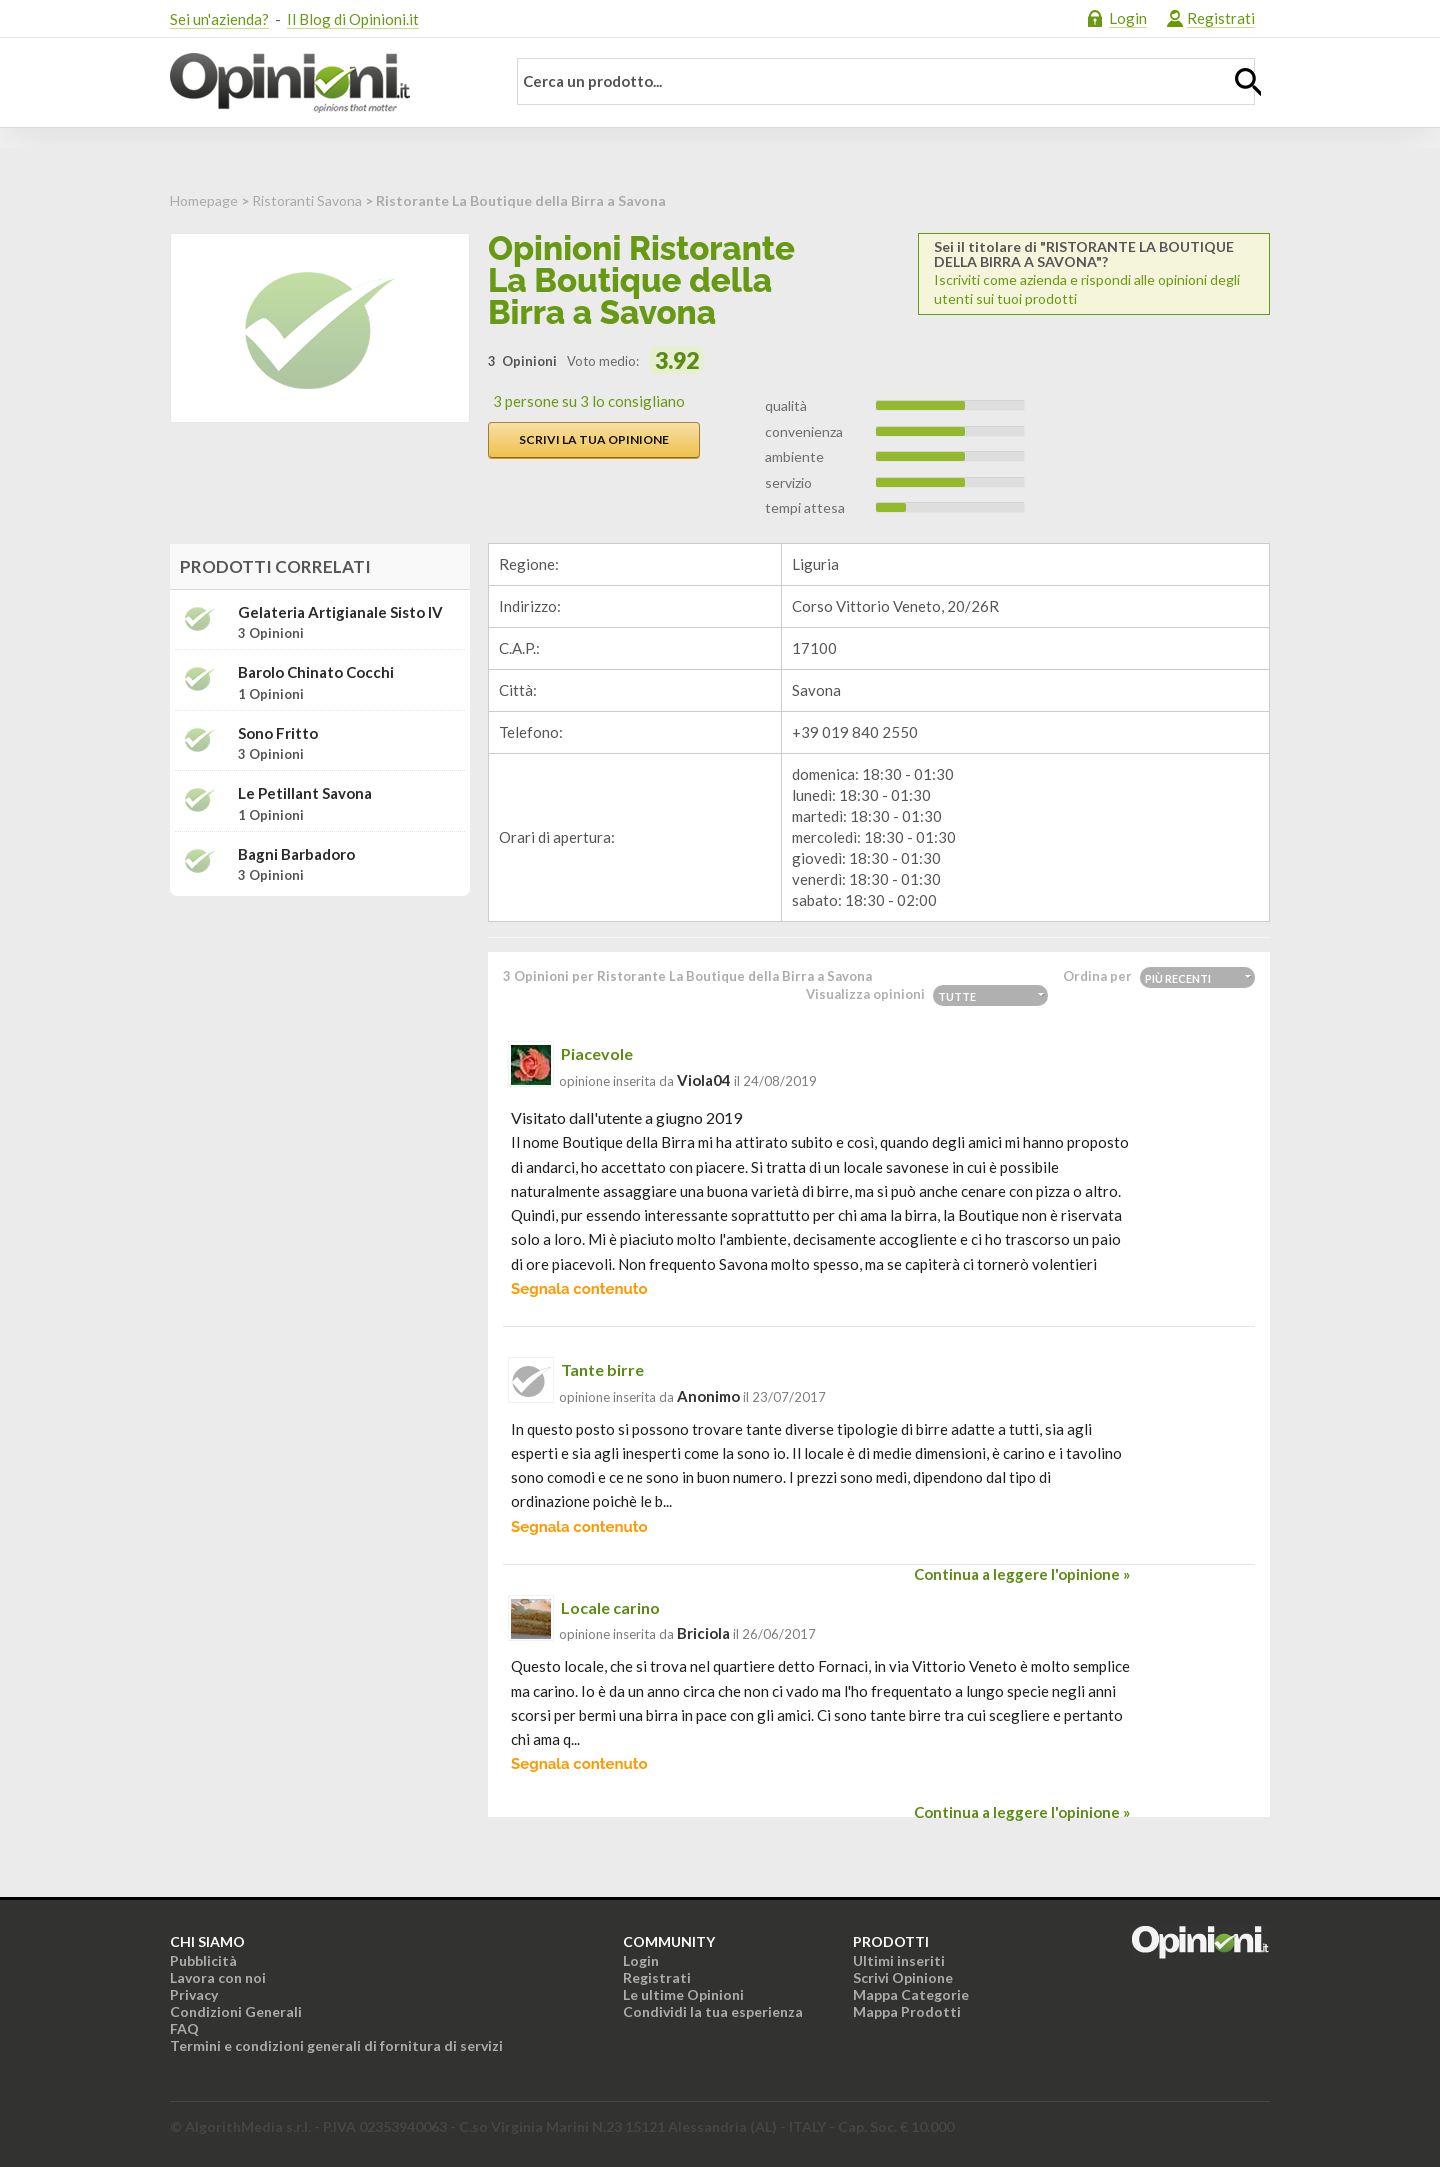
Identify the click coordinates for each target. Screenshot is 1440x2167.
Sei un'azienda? (219, 19)
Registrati (1221, 18)
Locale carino (610, 1607)
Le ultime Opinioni (683, 1994)
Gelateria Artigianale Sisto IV (340, 612)
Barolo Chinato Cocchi (316, 672)
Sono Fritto (278, 733)
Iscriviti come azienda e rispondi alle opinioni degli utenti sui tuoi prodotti (1094, 273)
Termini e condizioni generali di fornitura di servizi (336, 2045)
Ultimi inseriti (899, 1960)
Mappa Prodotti (907, 2011)
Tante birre (602, 1369)
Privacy (194, 1994)
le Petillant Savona (305, 793)
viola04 (704, 1080)
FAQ (184, 2028)
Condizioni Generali (236, 2011)
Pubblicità (203, 1960)
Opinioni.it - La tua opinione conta (325, 83)
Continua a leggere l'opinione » (1022, 1574)
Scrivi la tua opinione (594, 439)
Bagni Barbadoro (296, 854)
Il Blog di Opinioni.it (353, 19)
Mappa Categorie (911, 1994)
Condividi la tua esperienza (713, 2011)
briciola (703, 1633)
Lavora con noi (218, 1977)
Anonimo (708, 1396)
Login (1128, 18)
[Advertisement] (320, 1037)
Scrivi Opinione (903, 1977)
